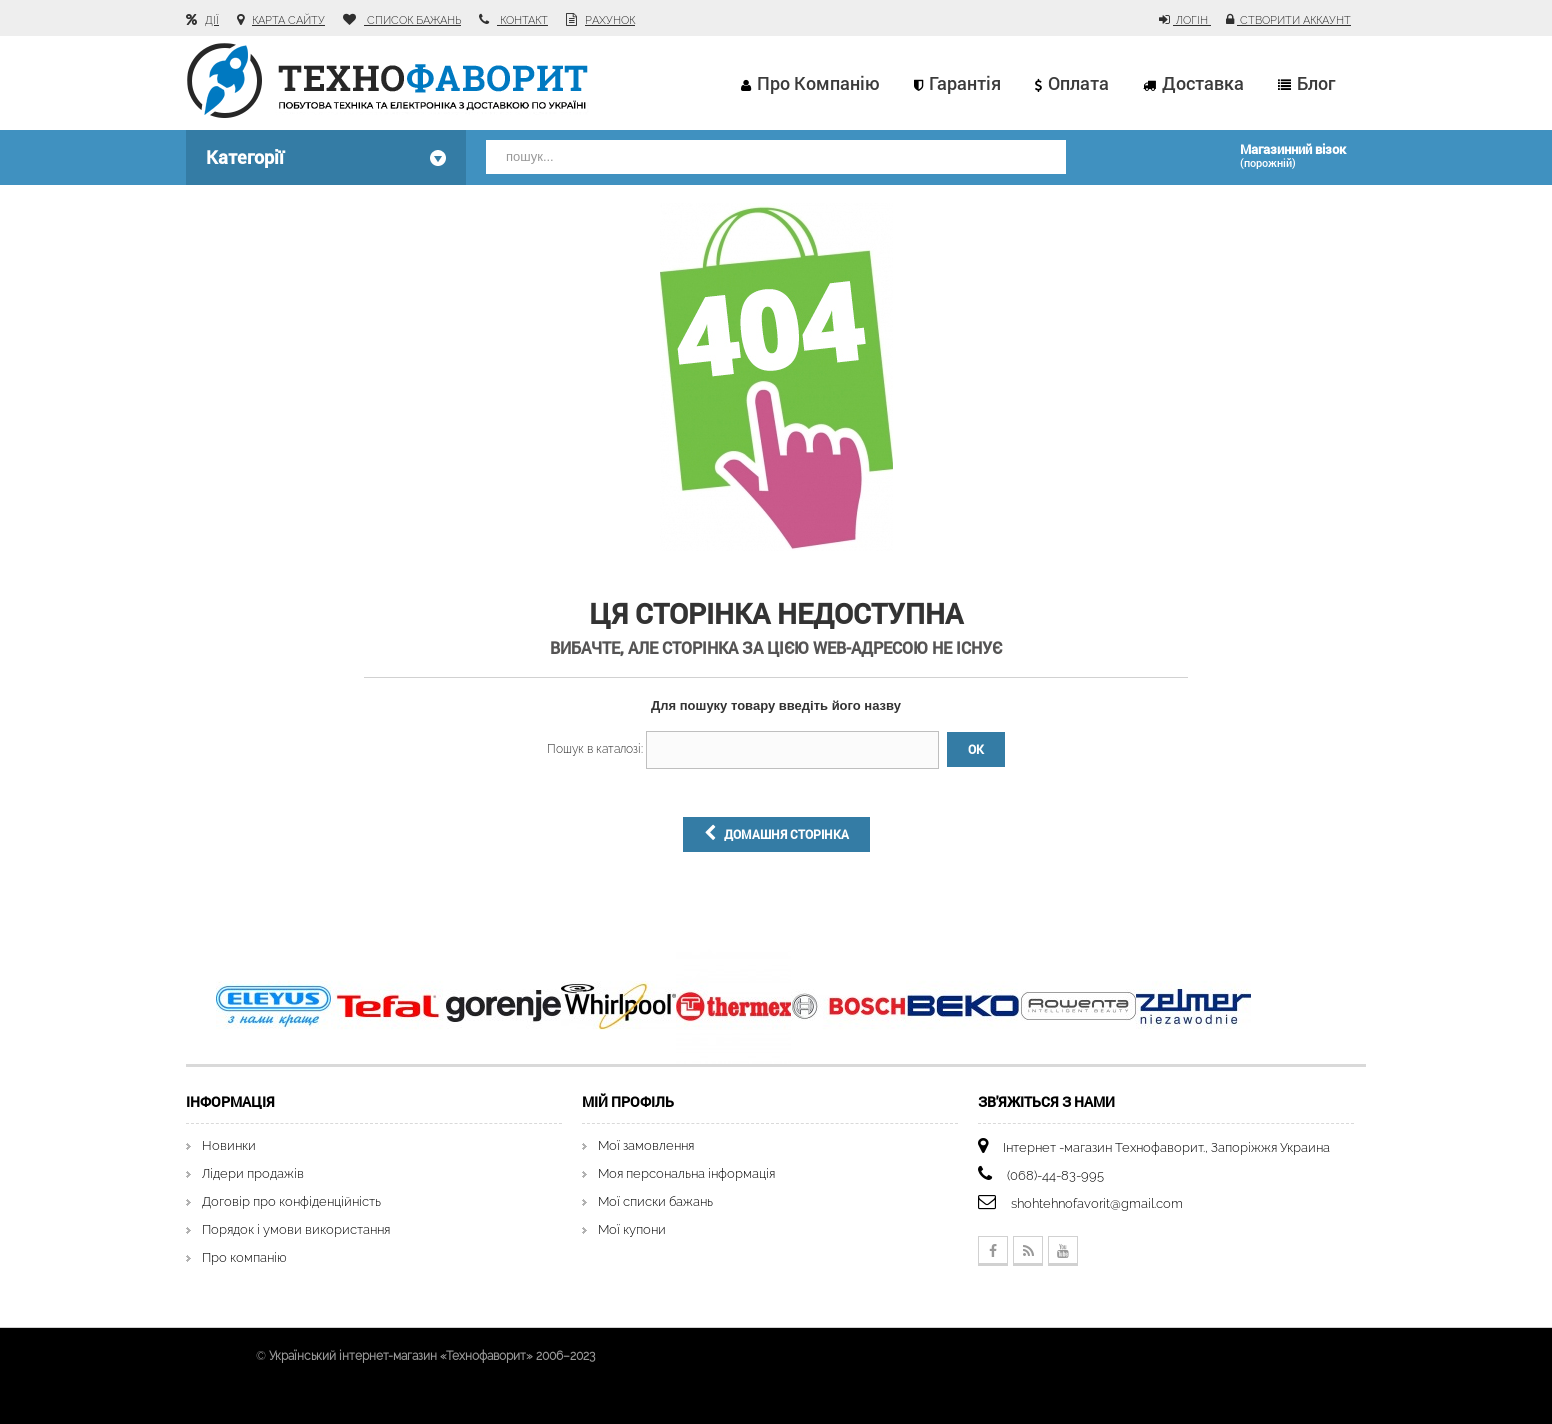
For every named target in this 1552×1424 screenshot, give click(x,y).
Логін (1192, 20)
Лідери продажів (253, 1173)
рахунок (610, 20)
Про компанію (818, 83)
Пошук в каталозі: (595, 749)
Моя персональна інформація (686, 1173)
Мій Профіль (628, 1101)
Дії (212, 20)
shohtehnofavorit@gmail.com (1097, 1203)
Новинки (229, 1145)
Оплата (1078, 83)
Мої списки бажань (655, 1201)
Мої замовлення (646, 1145)
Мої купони (632, 1229)
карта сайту (288, 20)
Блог (1316, 83)
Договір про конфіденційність (291, 1201)
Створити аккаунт (1294, 20)
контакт (522, 20)
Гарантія (965, 83)
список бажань (412, 20)
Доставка (1203, 83)
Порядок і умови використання (296, 1229)
